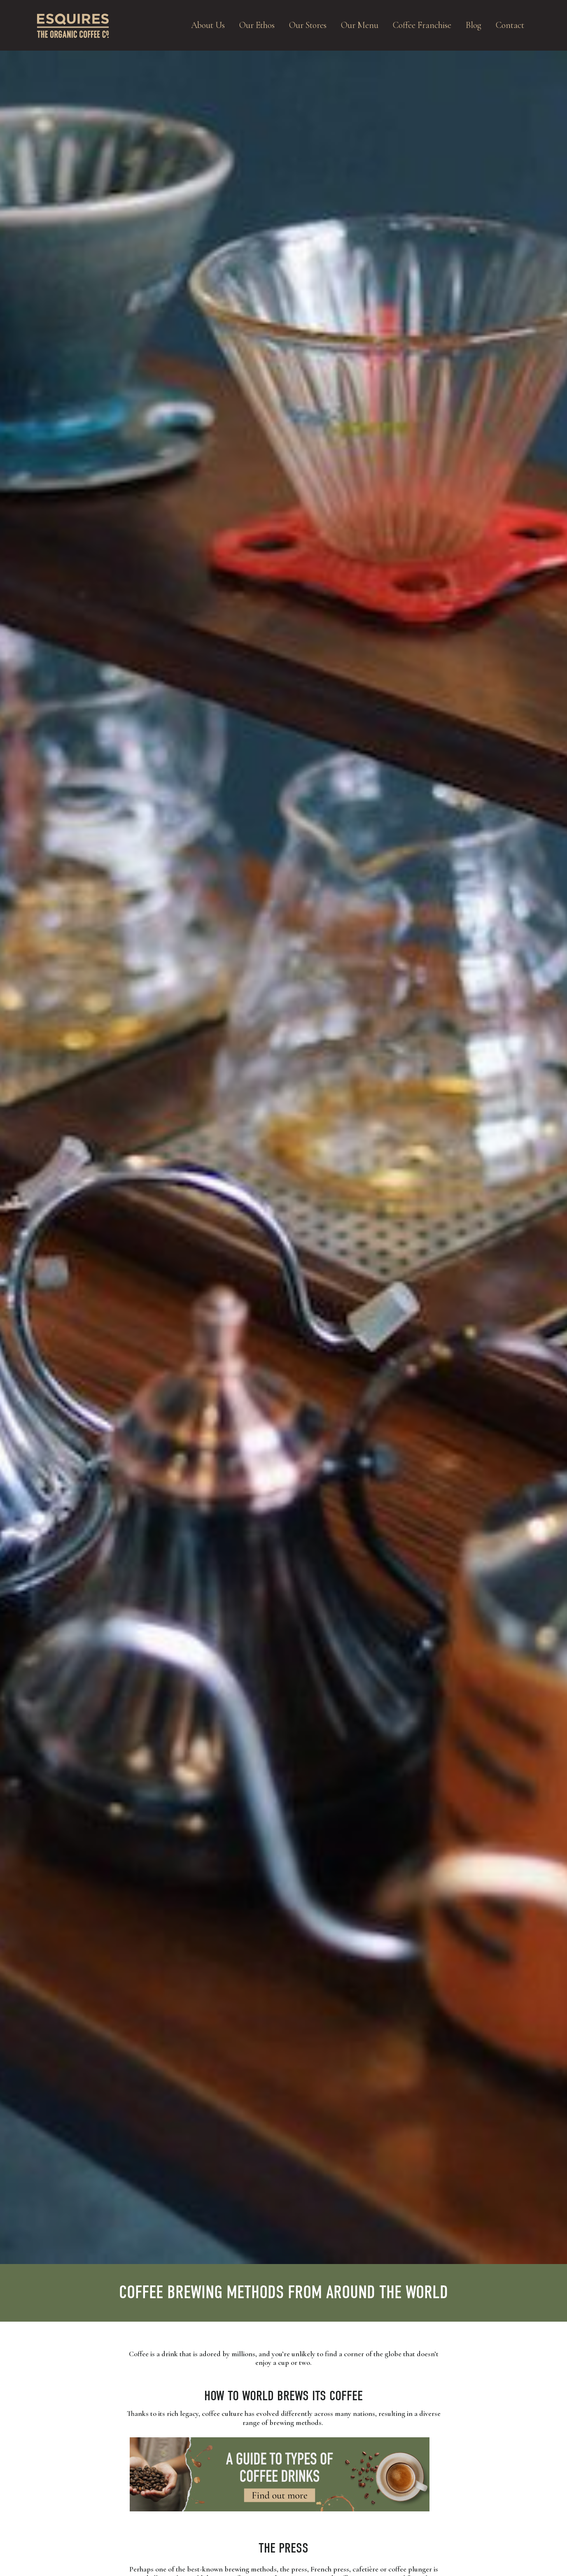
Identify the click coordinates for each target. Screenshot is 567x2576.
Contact (510, 25)
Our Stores (308, 25)
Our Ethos (257, 25)
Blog (473, 25)
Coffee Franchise (422, 25)
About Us (208, 25)
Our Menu (359, 25)
